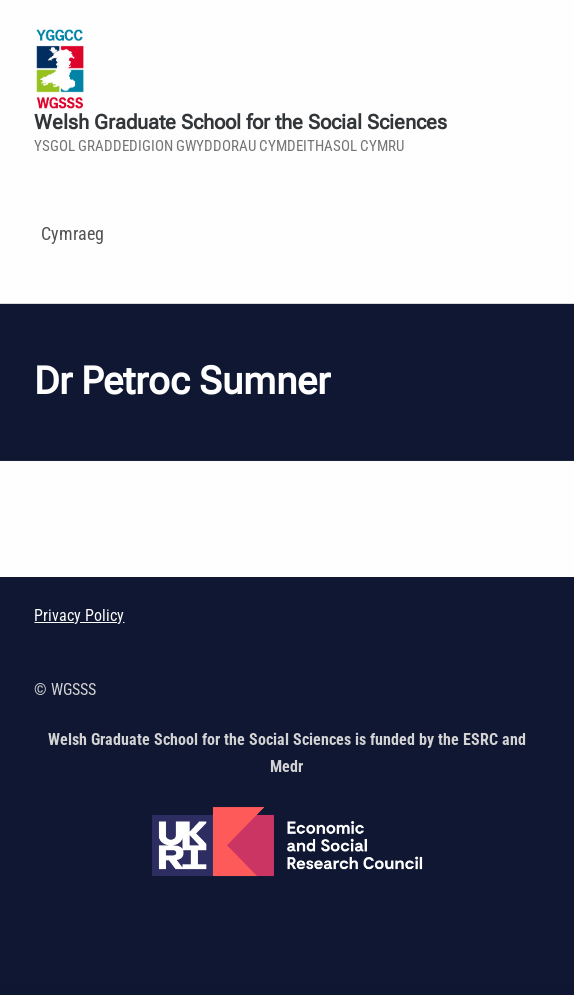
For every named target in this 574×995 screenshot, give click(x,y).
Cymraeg (72, 233)
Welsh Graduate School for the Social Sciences (240, 122)
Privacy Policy (79, 615)
